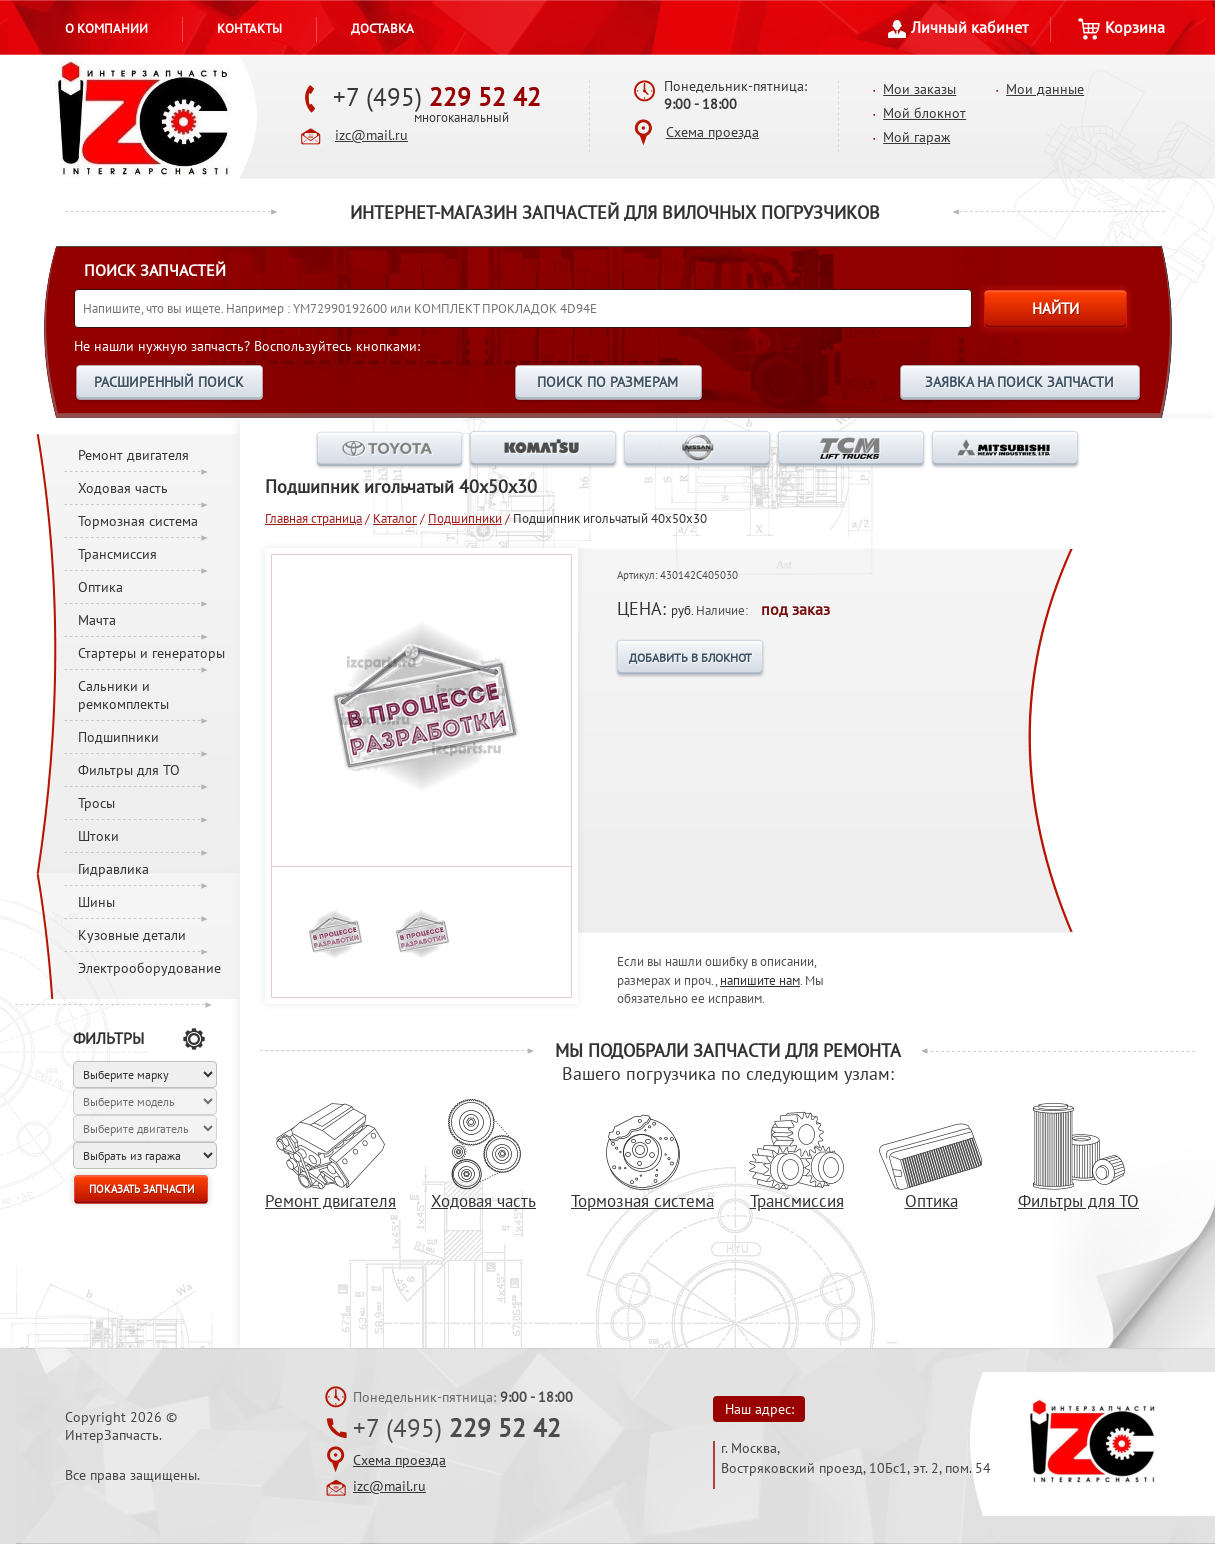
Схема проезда (712, 132)
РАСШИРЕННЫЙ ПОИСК (169, 382)
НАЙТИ (1055, 308)
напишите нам (760, 980)
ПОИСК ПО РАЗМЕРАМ (607, 382)
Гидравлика (113, 869)
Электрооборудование (149, 968)
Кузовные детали (132, 935)
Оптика (100, 587)
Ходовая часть (123, 488)
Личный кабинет (958, 27)
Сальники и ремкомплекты (123, 695)
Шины (96, 902)
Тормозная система (138, 521)
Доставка (382, 28)
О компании (106, 28)
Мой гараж (916, 137)
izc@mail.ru (371, 135)
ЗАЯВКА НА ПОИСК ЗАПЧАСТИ (1019, 382)
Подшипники (118, 737)
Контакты (249, 28)
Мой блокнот (924, 113)
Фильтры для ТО (129, 770)
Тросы (96, 803)
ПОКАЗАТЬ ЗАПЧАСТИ (141, 1189)
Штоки (98, 836)
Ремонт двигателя (133, 455)
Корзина (1121, 27)
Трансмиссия (117, 554)
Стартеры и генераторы (151, 653)
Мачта (97, 620)
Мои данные (1045, 89)
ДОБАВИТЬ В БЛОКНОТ (690, 657)
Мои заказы (919, 89)
